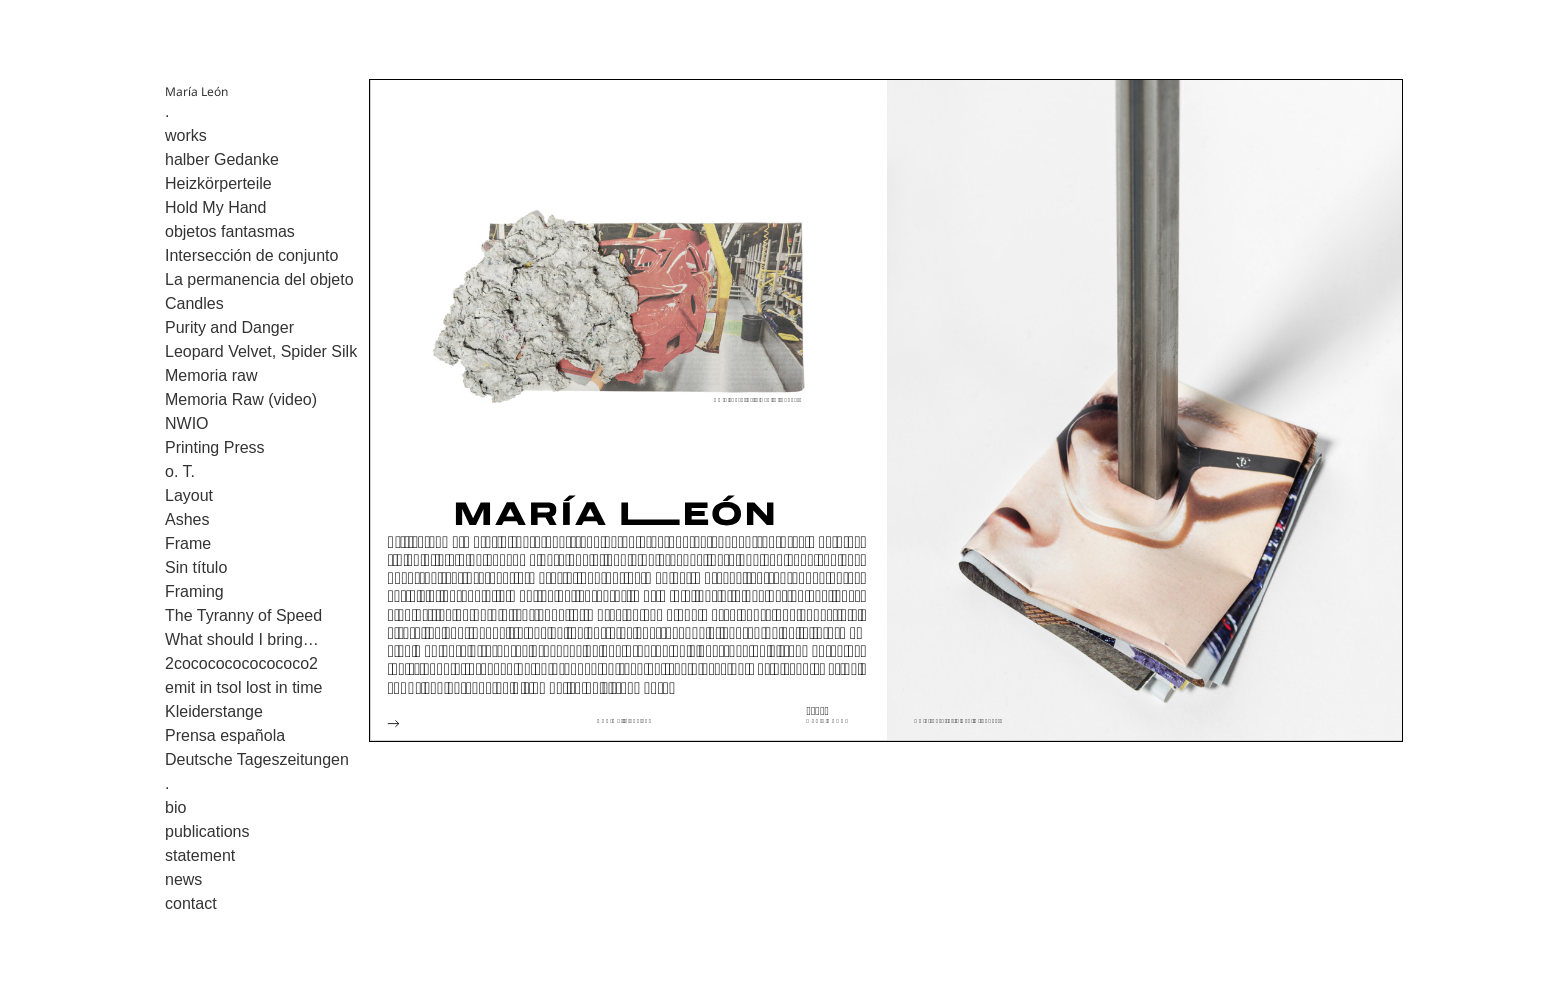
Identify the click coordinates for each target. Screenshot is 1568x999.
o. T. (180, 471)
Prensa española (225, 735)
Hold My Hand (215, 207)
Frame (188, 543)
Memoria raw (211, 375)
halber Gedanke (222, 159)
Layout (189, 495)
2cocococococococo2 (241, 663)
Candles (194, 303)
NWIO (187, 423)
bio (175, 807)
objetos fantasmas (230, 231)
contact (191, 903)
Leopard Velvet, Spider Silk (261, 351)
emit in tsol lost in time (243, 687)
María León (196, 91)
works (186, 135)
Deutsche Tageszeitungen (257, 759)
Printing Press (215, 447)
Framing (194, 591)
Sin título (196, 567)
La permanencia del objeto (259, 279)
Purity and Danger (229, 327)
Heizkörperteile (218, 183)
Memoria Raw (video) (241, 399)
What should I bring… (242, 639)
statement (200, 855)
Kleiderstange (214, 711)
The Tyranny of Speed (243, 615)
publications (207, 831)
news (183, 879)
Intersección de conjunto (251, 255)
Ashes (187, 519)
